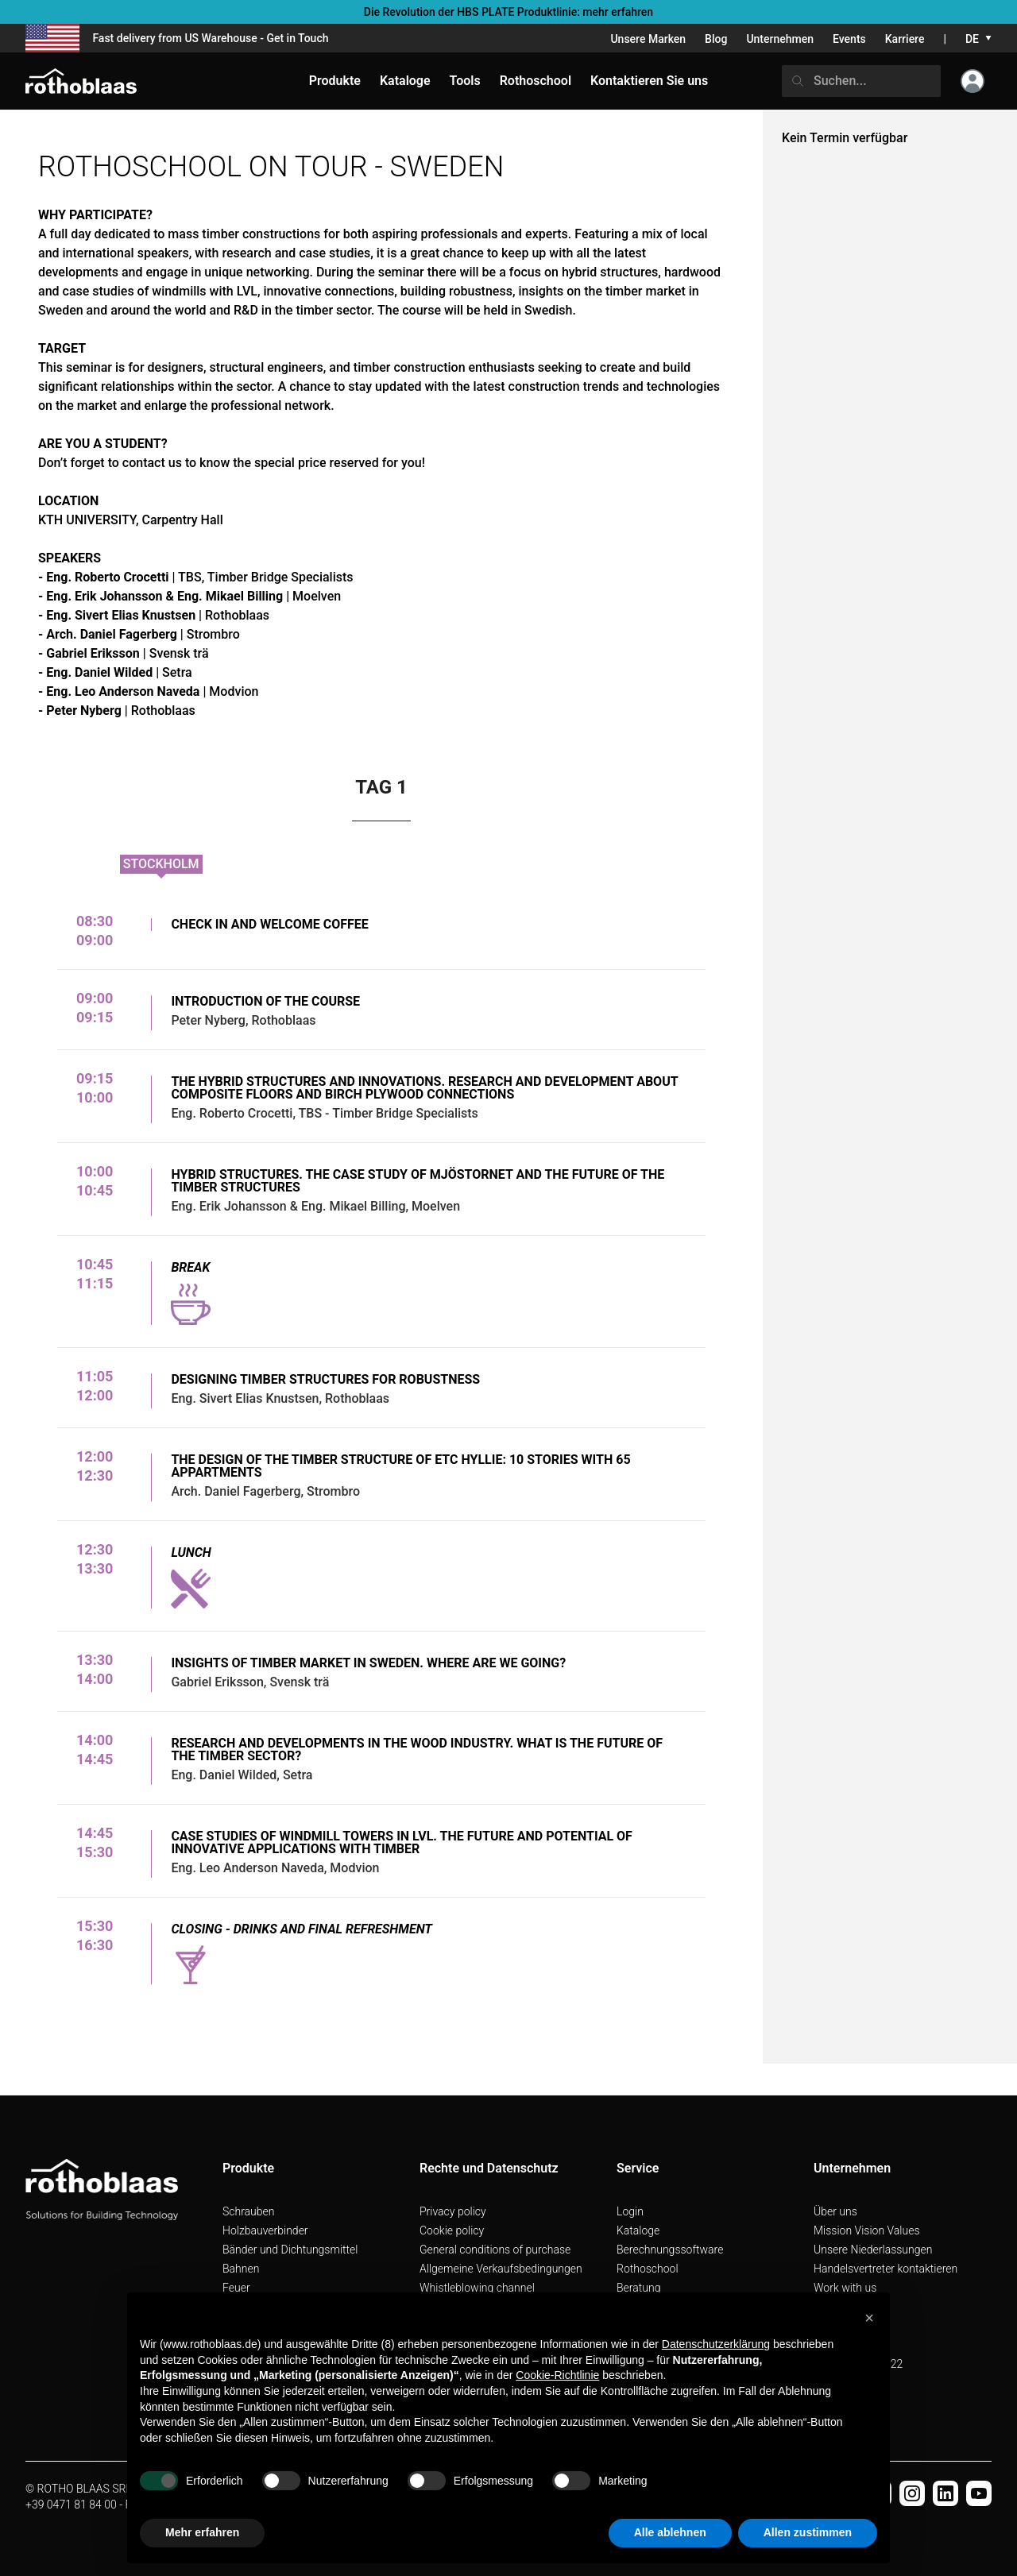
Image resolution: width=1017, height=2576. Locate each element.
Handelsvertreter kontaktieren (885, 2268)
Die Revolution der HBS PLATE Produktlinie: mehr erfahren (508, 12)
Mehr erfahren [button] (202, 2532)
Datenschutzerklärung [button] (716, 2344)
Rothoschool (648, 2268)
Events (849, 39)
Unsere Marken (648, 39)
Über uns (835, 2211)
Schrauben (248, 2211)
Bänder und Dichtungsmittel (290, 2249)
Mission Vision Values (867, 2230)
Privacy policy (453, 2211)
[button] (869, 2318)
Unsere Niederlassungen (873, 2249)
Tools (465, 80)
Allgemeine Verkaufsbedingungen (501, 2268)
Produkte (335, 80)
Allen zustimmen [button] (808, 2532)
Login (630, 2211)
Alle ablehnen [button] (670, 2532)
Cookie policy (452, 2230)
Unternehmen (780, 39)
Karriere (905, 39)
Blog (716, 39)
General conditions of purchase (495, 2249)
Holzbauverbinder (265, 2230)
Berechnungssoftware (670, 2249)
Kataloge (638, 2230)
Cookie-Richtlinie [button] (557, 2375)
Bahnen (240, 2268)
